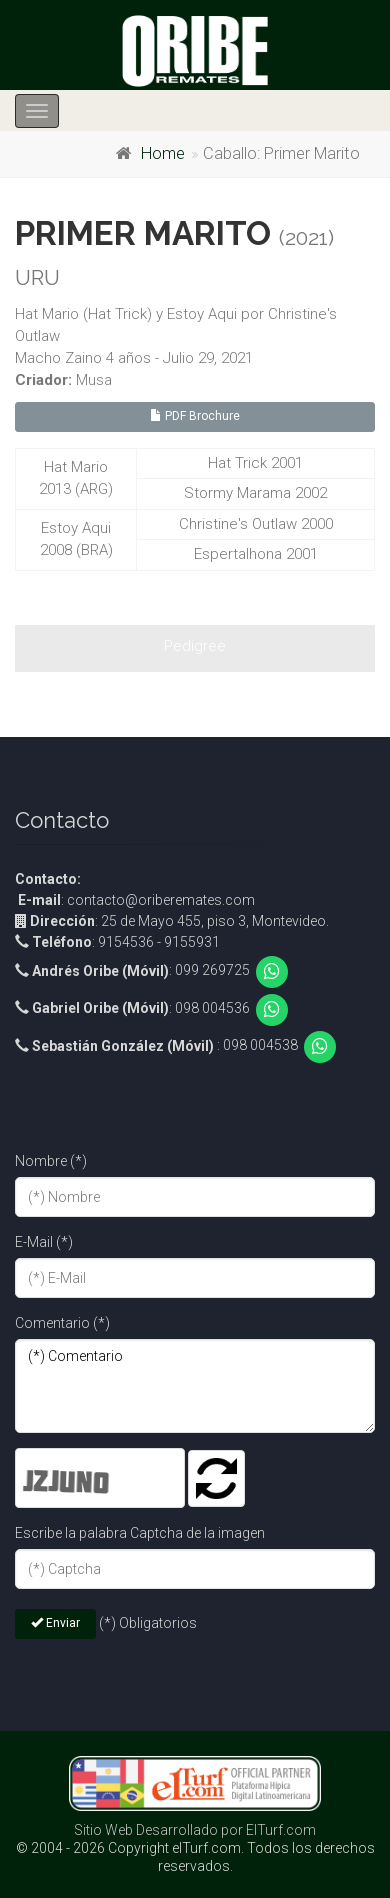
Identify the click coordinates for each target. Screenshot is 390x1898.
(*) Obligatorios (148, 1623)
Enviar (55, 1623)
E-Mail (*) (44, 1242)
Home (163, 153)
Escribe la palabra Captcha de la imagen (140, 1533)
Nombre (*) (51, 1161)
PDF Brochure (195, 416)
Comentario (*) (62, 1323)
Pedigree (195, 646)
